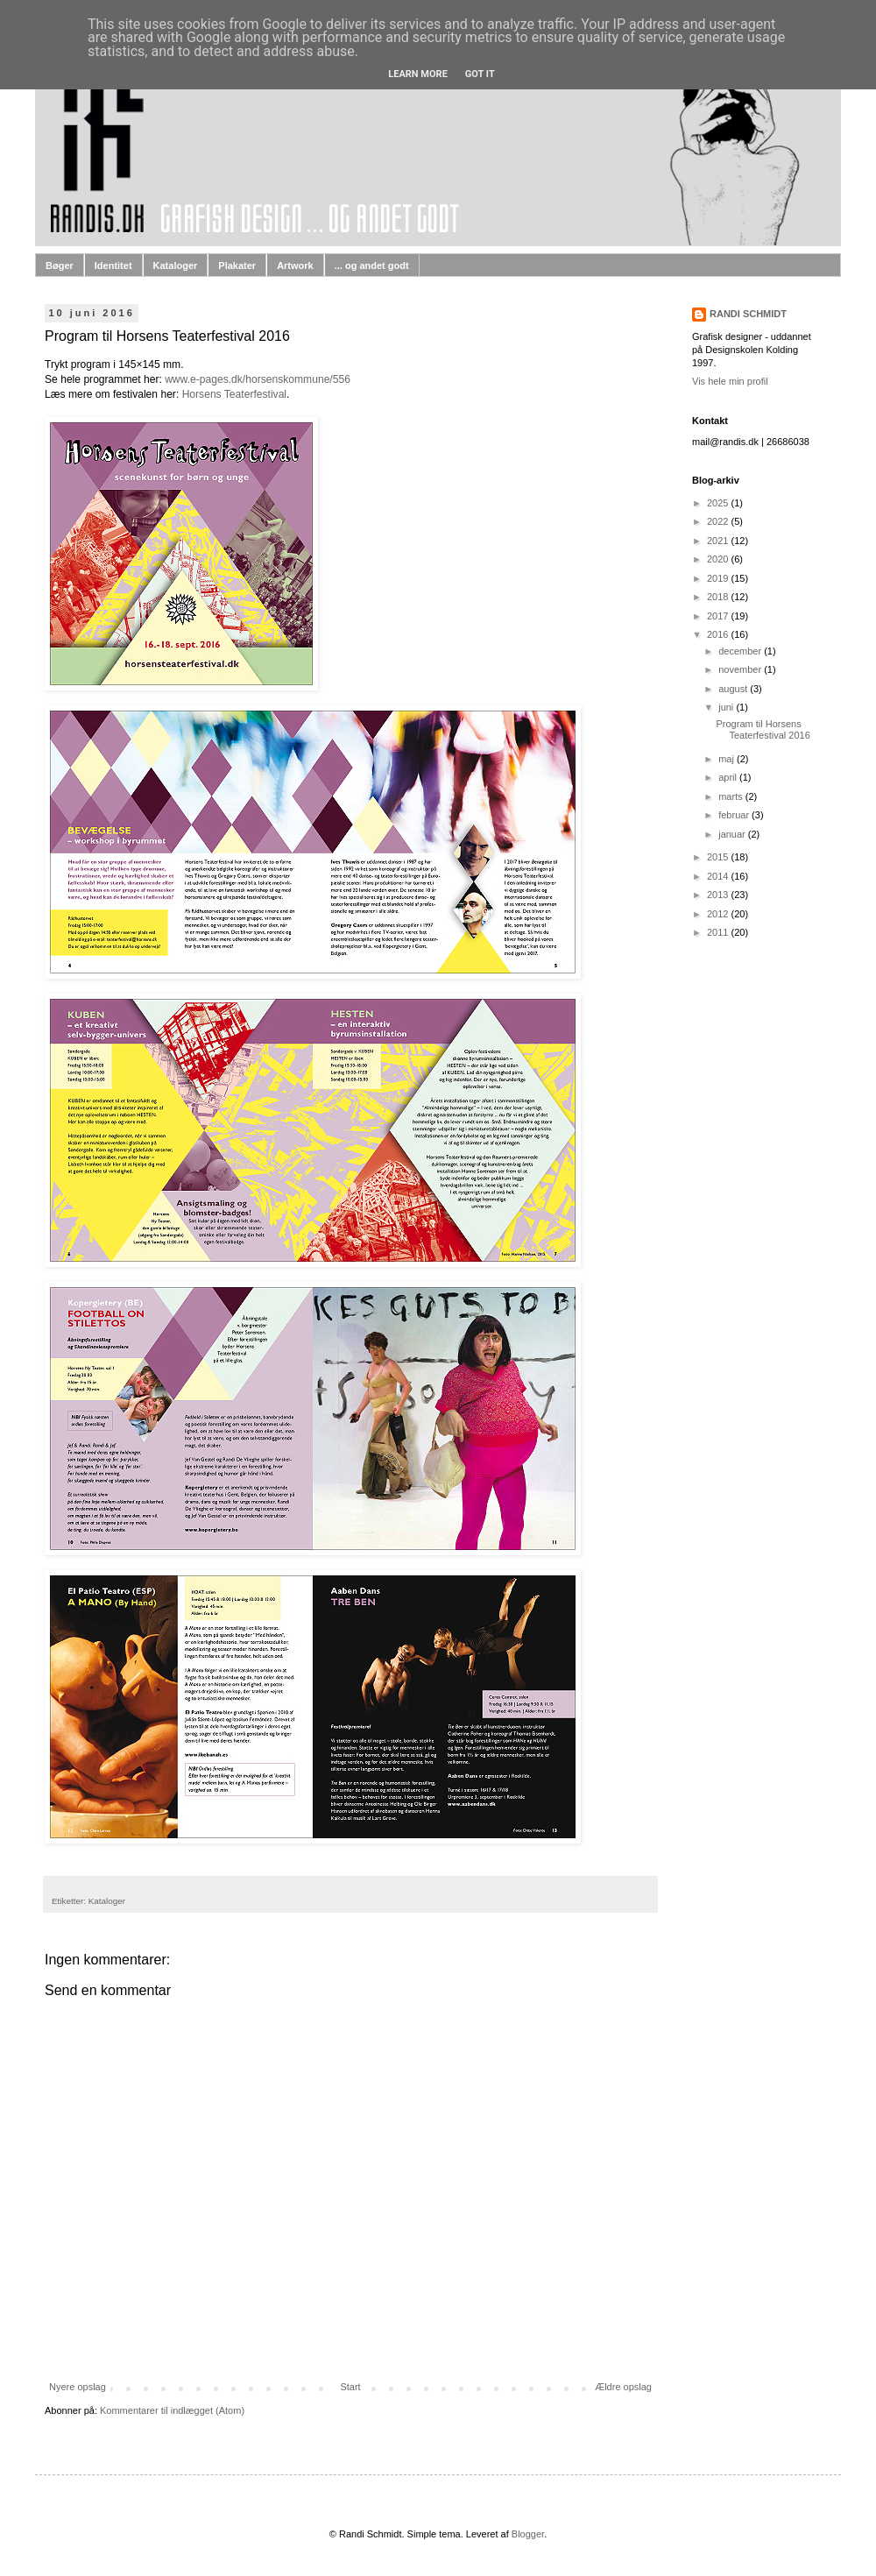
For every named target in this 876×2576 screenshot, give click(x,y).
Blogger (528, 2534)
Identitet (113, 265)
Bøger (60, 265)
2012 (719, 914)
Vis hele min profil (730, 381)
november (741, 669)
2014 (719, 876)
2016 (719, 634)
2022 (719, 521)
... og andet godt (372, 265)
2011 (719, 932)
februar (735, 815)
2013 (719, 894)
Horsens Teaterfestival (234, 394)
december (741, 651)
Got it (480, 74)
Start (350, 2386)
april (728, 777)
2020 (719, 559)
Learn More (418, 74)
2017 (719, 616)
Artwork (295, 265)
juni (727, 707)
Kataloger (175, 265)
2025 (719, 503)
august (734, 688)
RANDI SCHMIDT (748, 313)
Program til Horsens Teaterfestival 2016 (762, 729)
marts (731, 796)
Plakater (237, 265)
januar (733, 834)
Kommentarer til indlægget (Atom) (172, 2410)
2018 (719, 596)
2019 (719, 578)
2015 (719, 857)
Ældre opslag (623, 2386)
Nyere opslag (77, 2386)
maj (727, 759)
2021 (719, 540)
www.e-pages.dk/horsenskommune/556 (257, 379)
